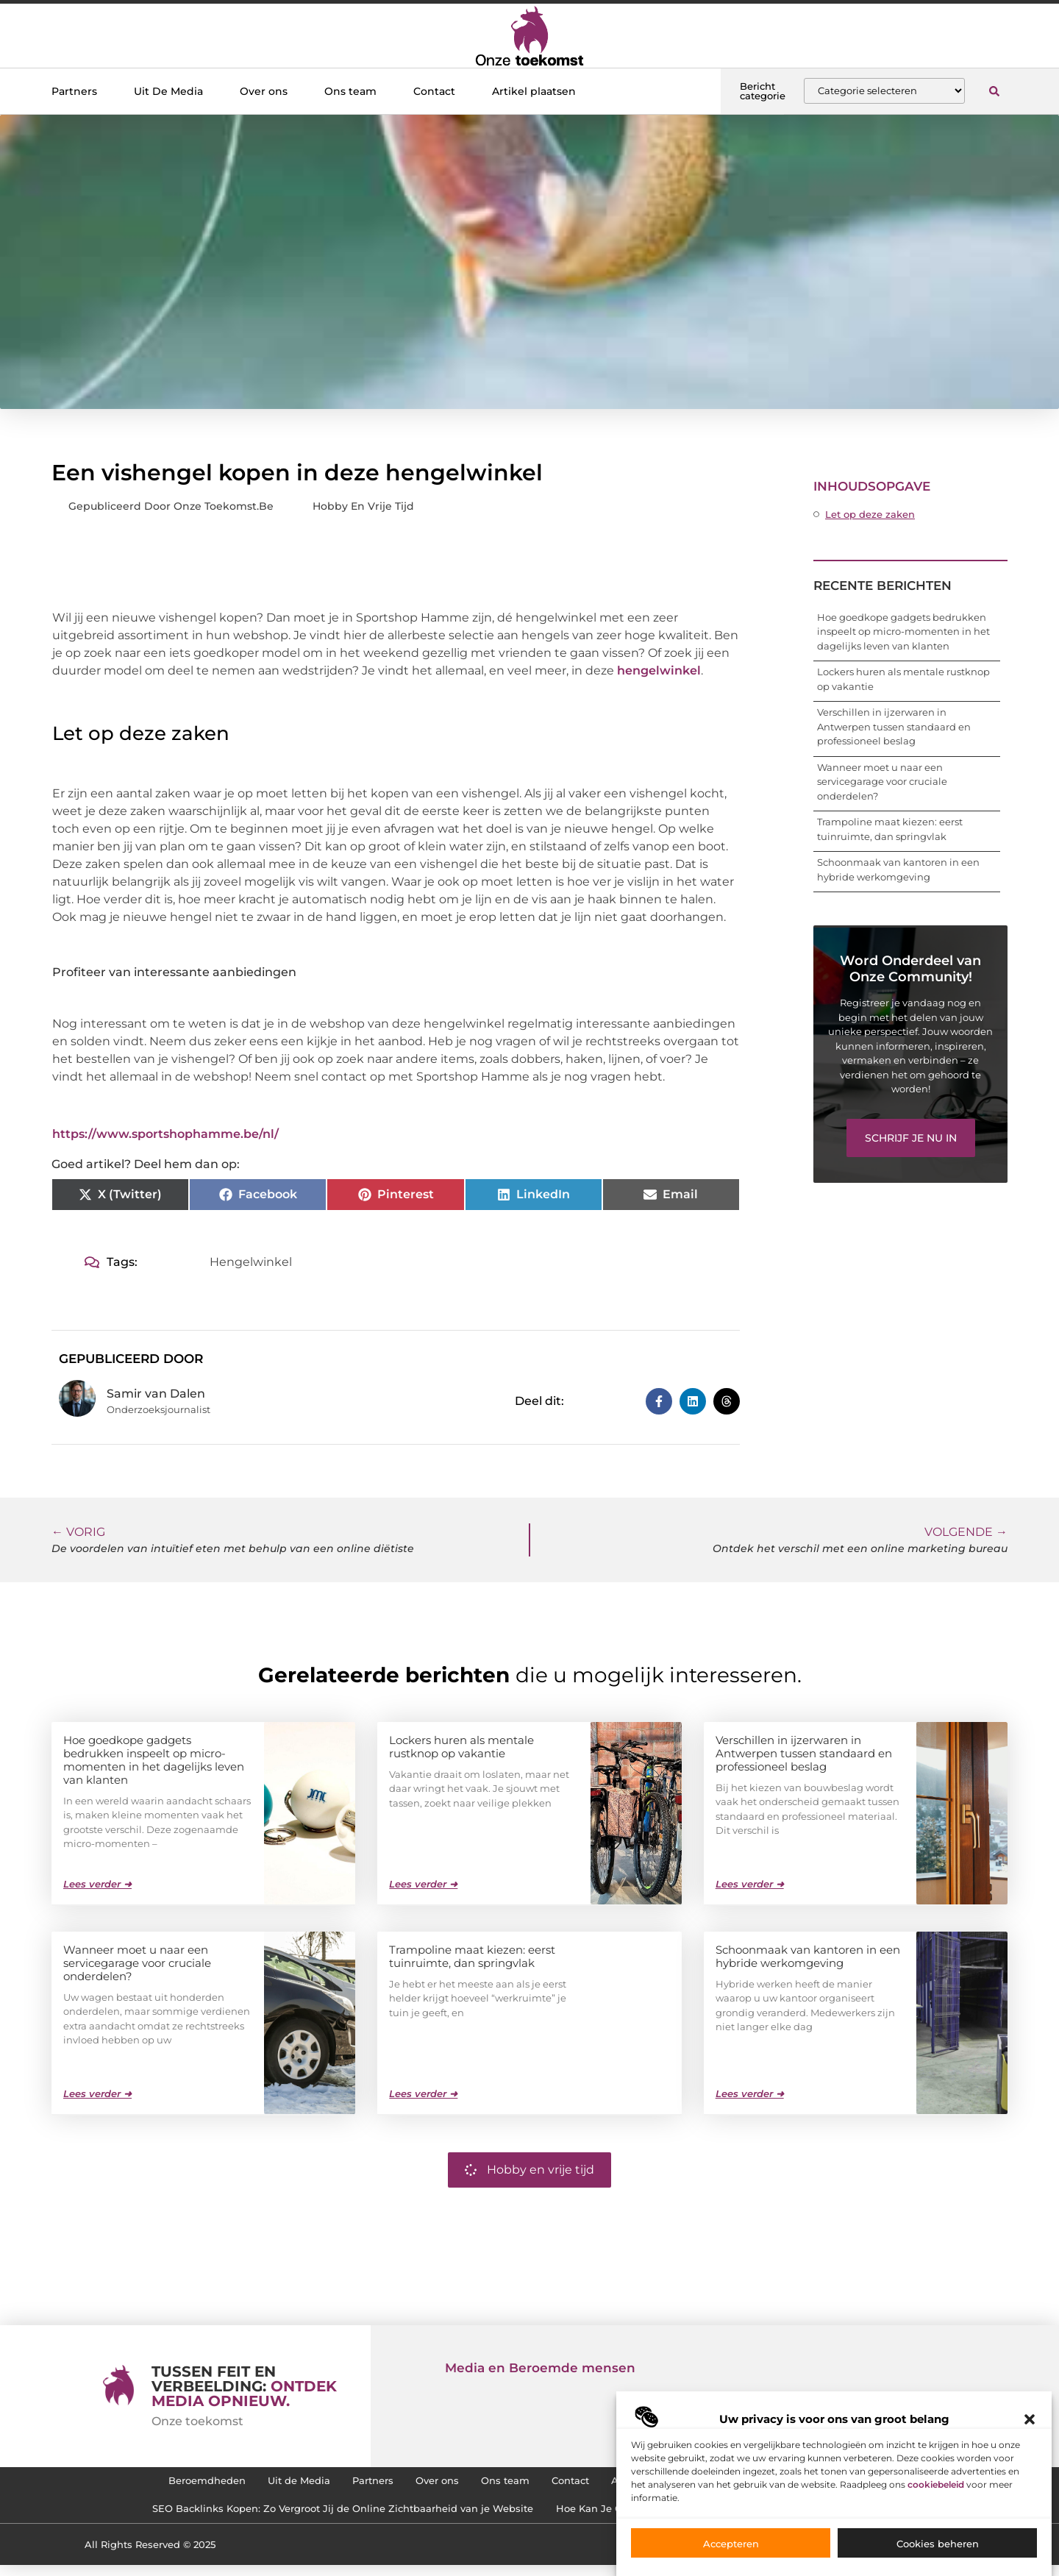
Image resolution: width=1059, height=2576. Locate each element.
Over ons (264, 91)
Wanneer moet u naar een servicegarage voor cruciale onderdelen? (882, 781)
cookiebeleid (936, 2491)
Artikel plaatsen (534, 91)
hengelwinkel (659, 670)
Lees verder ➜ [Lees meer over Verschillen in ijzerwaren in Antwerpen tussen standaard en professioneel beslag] (750, 1883)
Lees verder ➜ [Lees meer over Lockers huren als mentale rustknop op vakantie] (423, 1883)
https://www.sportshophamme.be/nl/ (165, 1134)
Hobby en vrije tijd (363, 506)
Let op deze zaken (870, 514)
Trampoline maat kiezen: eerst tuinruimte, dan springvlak (472, 1955)
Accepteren (731, 2551)
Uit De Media (168, 91)
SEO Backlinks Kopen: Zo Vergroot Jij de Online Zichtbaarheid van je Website (324, 2517)
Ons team (350, 91)
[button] (1029, 2426)
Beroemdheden (156, 2483)
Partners (74, 91)
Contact (434, 91)
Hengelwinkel (251, 1262)
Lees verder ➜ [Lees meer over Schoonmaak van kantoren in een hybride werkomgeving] (750, 2093)
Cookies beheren (937, 2551)
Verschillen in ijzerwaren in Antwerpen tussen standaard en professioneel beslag (894, 726)
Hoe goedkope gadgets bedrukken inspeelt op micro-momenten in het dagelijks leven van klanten (903, 631)
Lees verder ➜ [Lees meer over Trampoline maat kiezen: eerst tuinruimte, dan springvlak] (423, 2093)
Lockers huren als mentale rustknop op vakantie (461, 1746)
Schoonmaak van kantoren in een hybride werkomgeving (808, 1955)
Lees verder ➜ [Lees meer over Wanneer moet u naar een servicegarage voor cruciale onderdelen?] (97, 2093)
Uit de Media (262, 2483)
